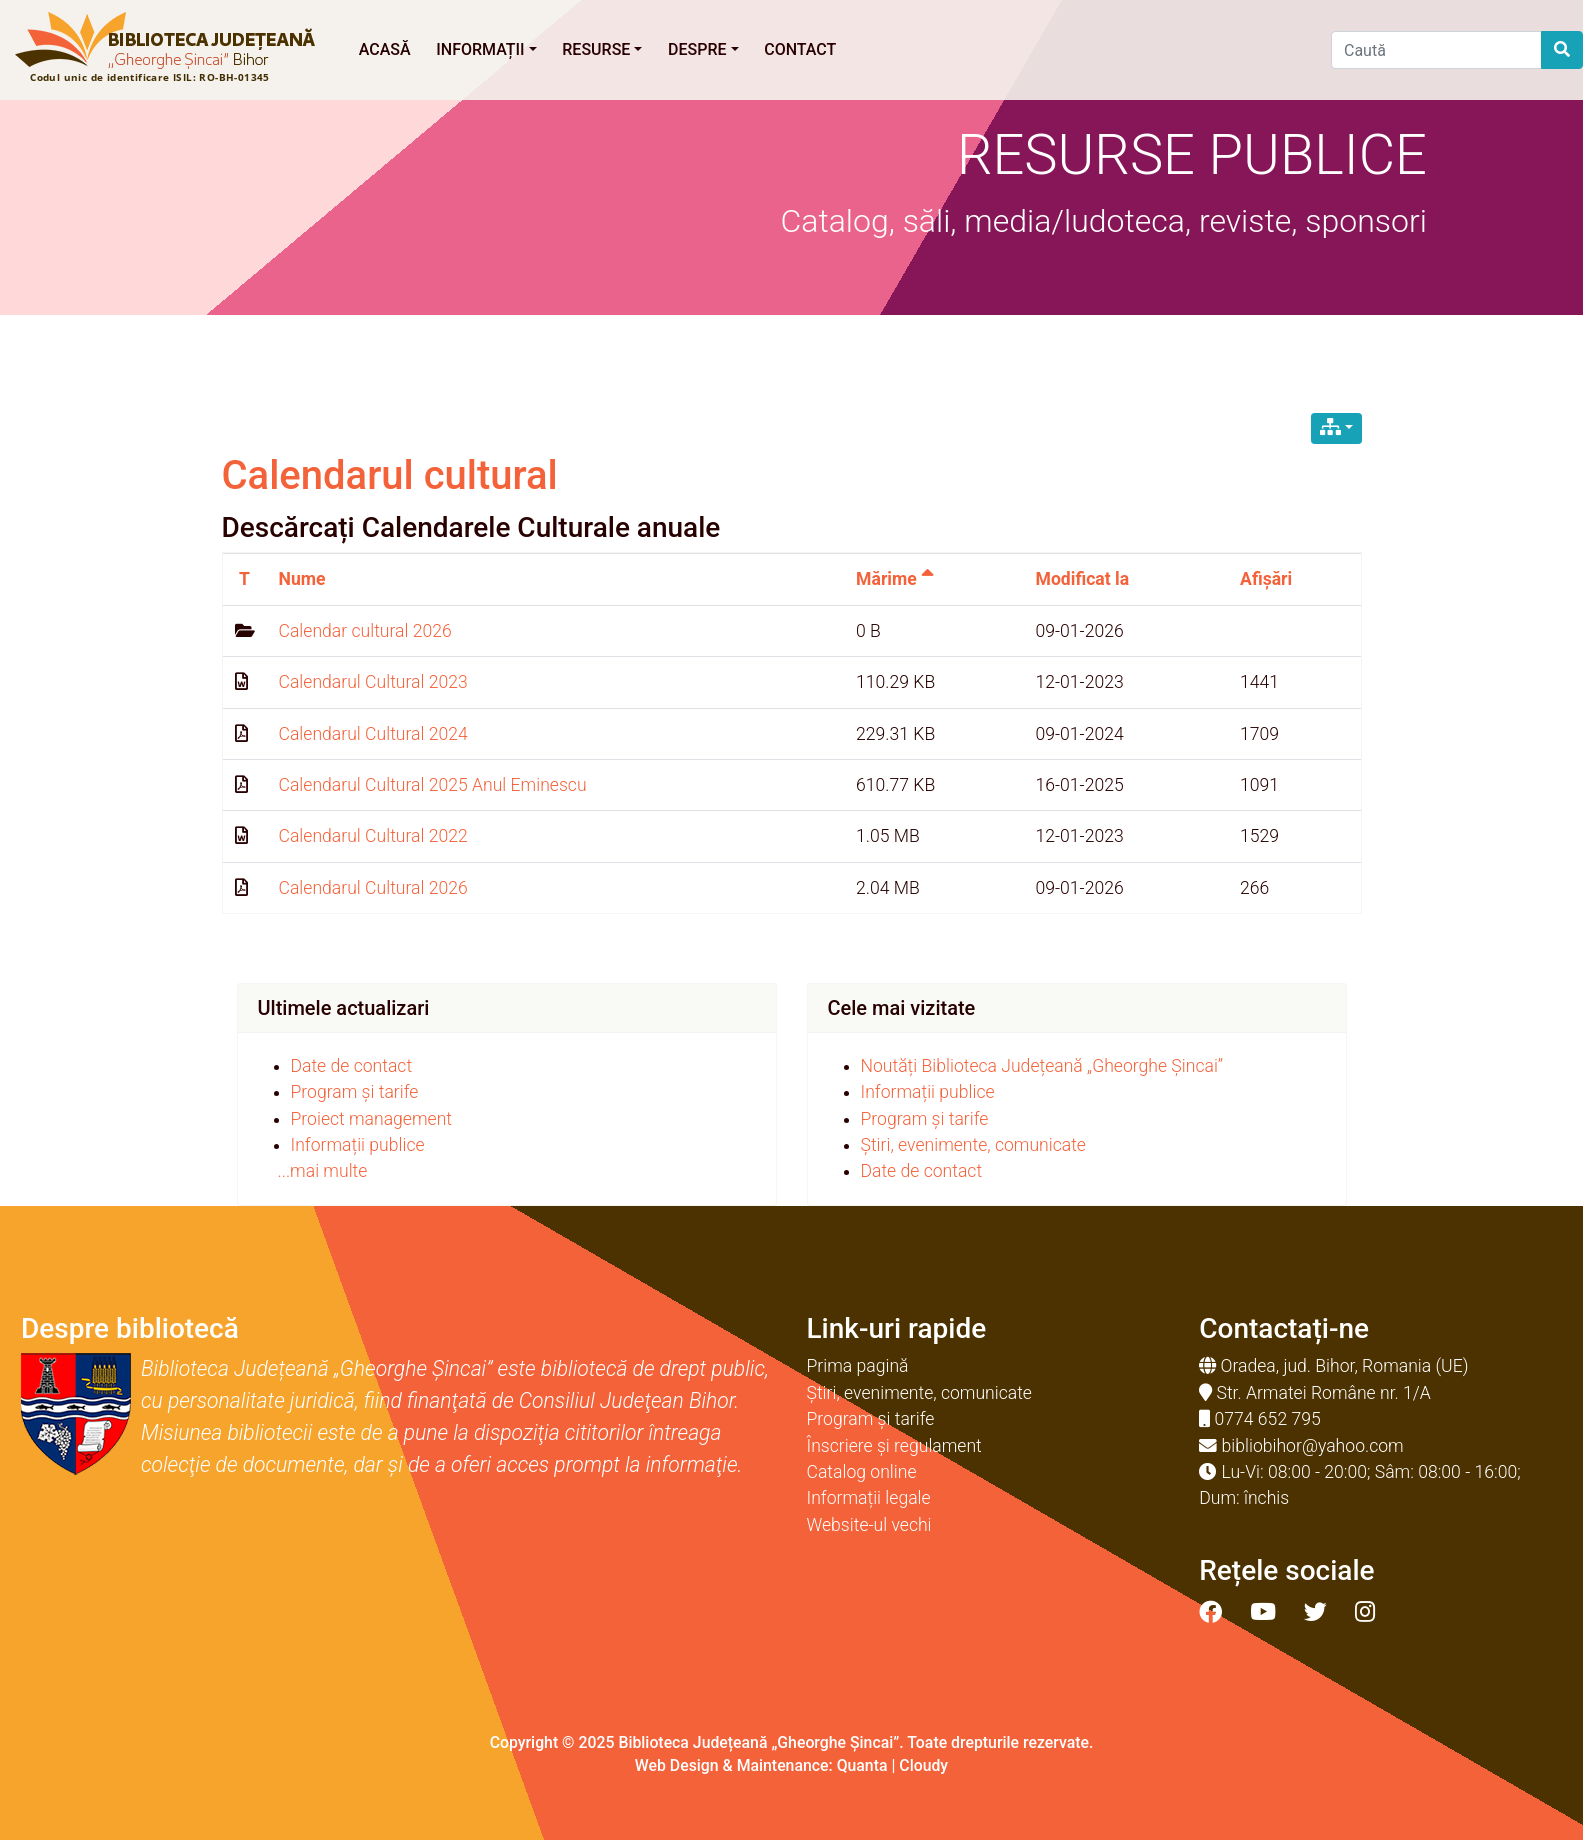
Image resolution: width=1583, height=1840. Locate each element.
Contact (800, 49)
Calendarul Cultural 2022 (373, 836)
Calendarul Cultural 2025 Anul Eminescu (433, 785)
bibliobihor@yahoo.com (1313, 1446)
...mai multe (323, 1171)
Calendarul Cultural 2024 (373, 734)
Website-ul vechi (869, 1525)
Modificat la (1083, 579)
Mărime (895, 579)
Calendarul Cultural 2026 (373, 888)
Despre (703, 49)
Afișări (1266, 579)
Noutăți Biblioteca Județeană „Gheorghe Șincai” (1042, 1066)
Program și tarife (355, 1092)
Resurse (602, 49)
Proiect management (372, 1119)
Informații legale (869, 1498)
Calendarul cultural (390, 475)
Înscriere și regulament (894, 1446)
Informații (486, 49)
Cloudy (923, 1765)
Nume (302, 579)
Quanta (862, 1765)
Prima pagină (858, 1366)
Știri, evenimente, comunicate (973, 1145)
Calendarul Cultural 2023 (373, 682)
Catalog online (862, 1472)
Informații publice (358, 1145)
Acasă (385, 49)
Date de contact (352, 1066)
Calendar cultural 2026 (365, 631)
